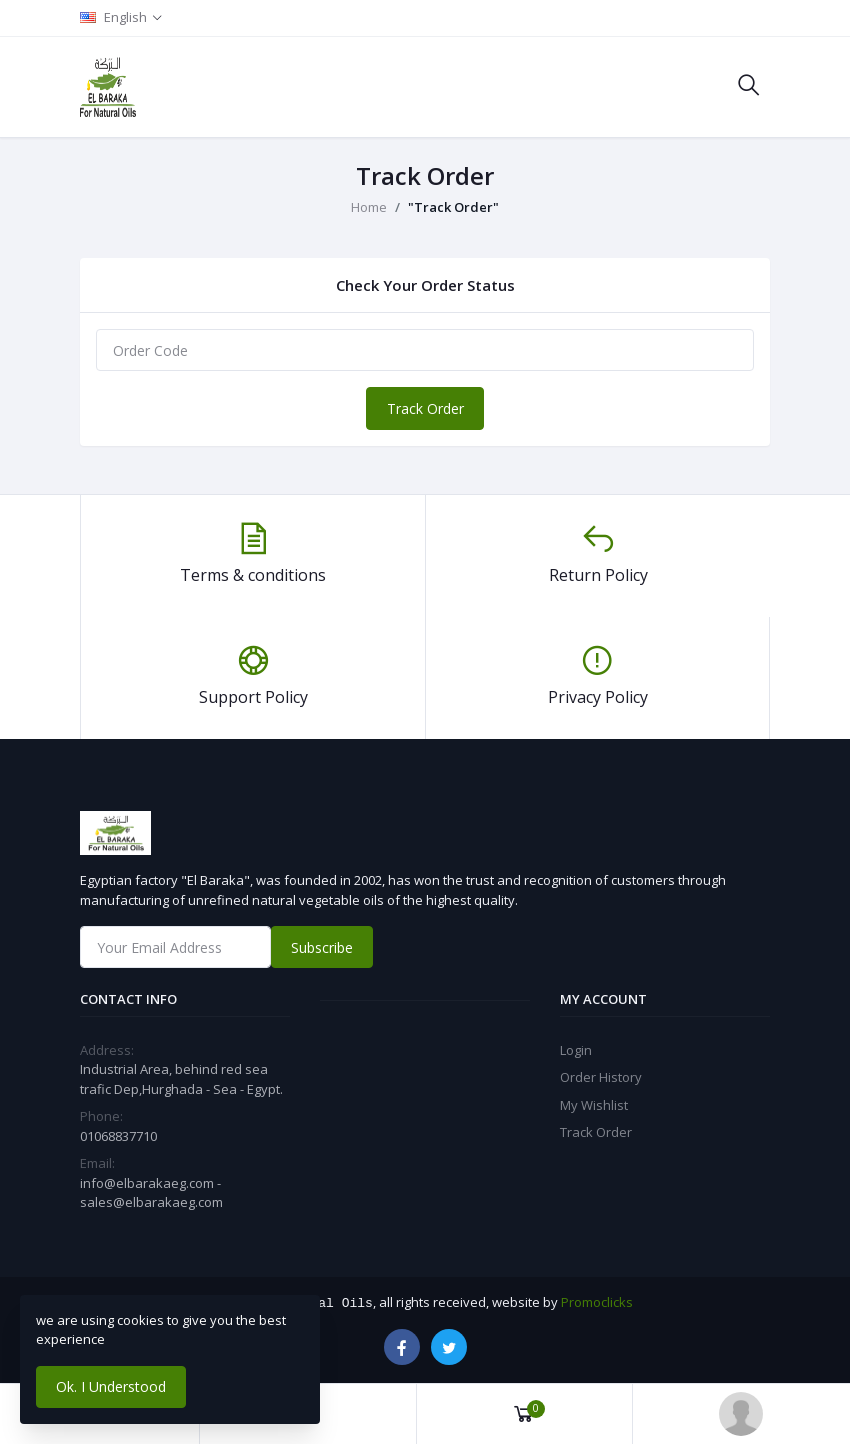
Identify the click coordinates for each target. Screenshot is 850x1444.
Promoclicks (597, 1302)
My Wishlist (594, 1105)
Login (576, 1050)
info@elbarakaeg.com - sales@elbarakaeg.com (151, 1193)
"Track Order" (453, 207)
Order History (601, 1077)
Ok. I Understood (111, 1386)
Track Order (425, 408)
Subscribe (322, 947)
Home (369, 207)
